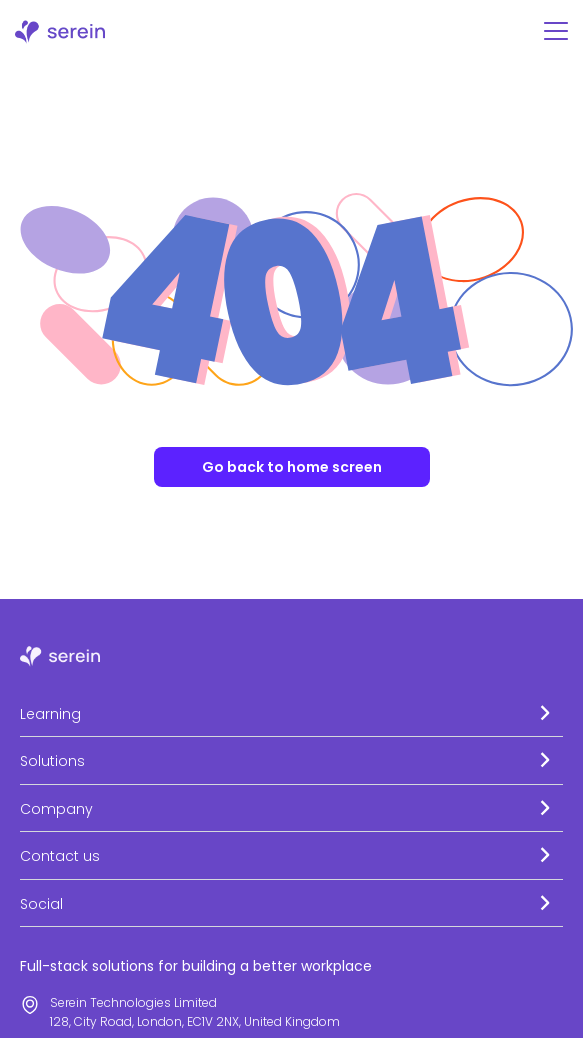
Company (56, 809)
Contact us (60, 856)
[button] (291, 713)
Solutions (52, 761)
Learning (50, 714)
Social (41, 904)
